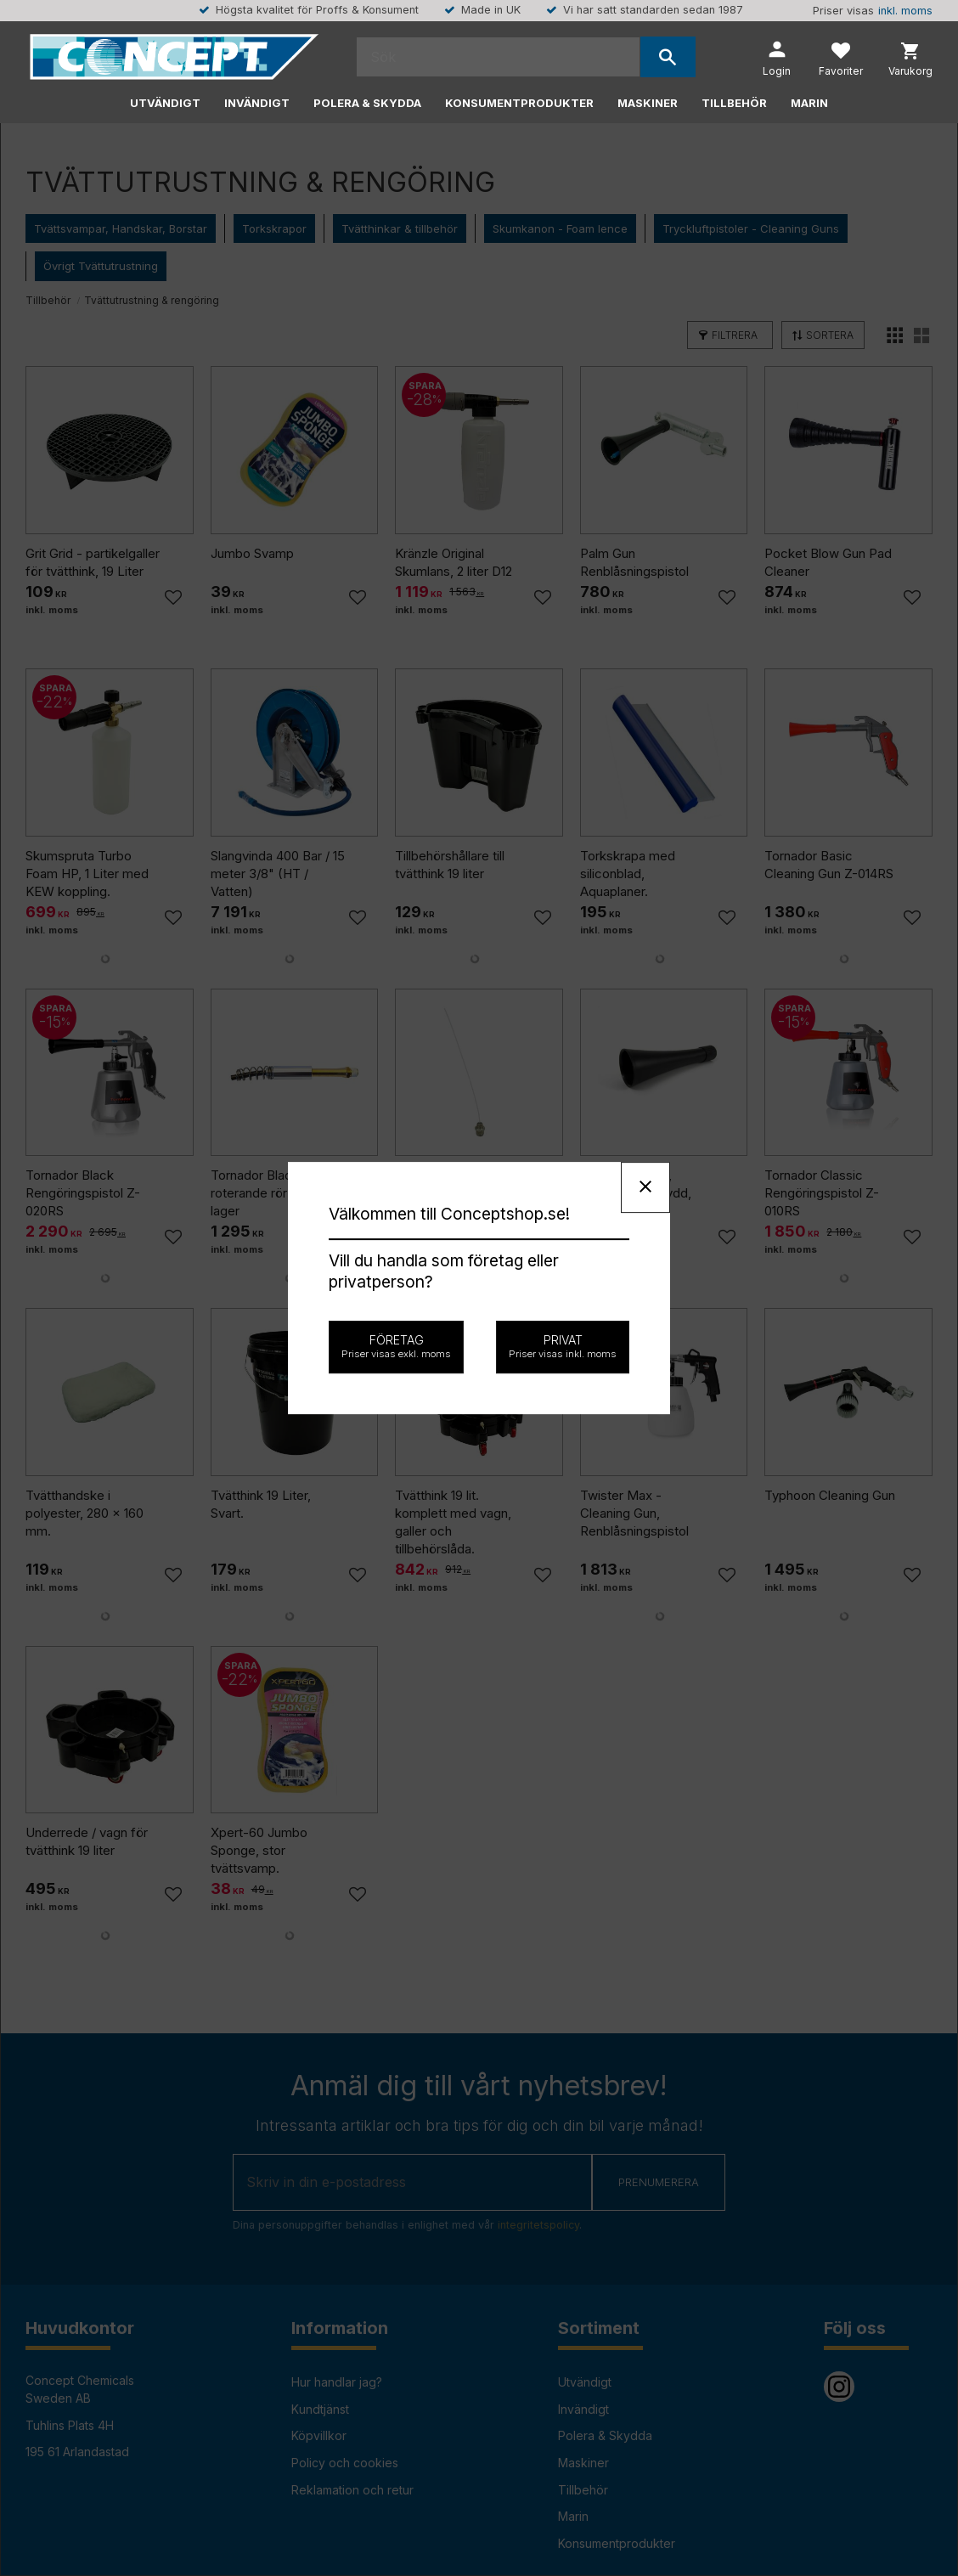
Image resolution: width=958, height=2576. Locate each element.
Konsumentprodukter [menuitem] (519, 103)
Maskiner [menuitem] (647, 103)
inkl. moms (905, 10)
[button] (841, 61)
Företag (396, 1346)
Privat (563, 1346)
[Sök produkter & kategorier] (498, 57)
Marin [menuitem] (809, 103)
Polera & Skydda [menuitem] (367, 103)
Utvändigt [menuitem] (165, 103)
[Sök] (668, 57)
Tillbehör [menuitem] (734, 103)
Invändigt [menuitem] (257, 103)
